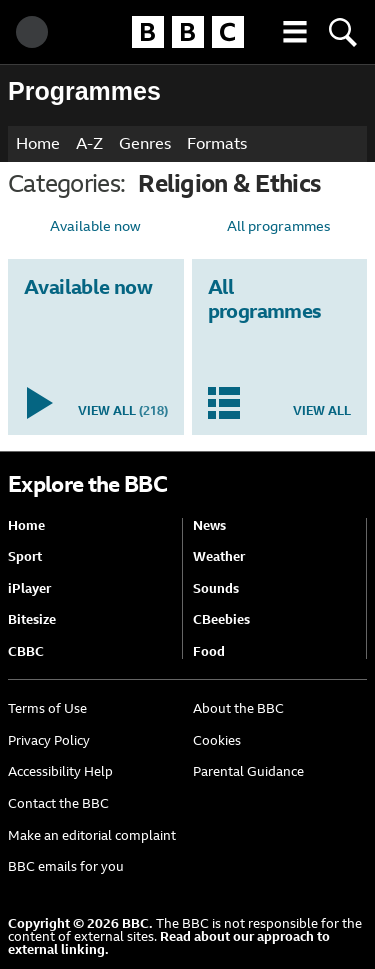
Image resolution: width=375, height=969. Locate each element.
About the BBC (238, 708)
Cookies (217, 740)
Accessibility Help (60, 771)
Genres (145, 143)
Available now (95, 226)
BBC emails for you (66, 866)
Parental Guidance (248, 771)
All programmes (279, 226)
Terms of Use (47, 708)
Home (38, 143)
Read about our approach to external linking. (169, 943)
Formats (217, 143)
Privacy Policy (49, 740)
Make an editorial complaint (92, 835)
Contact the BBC (58, 803)
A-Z (89, 143)
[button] (295, 32)
